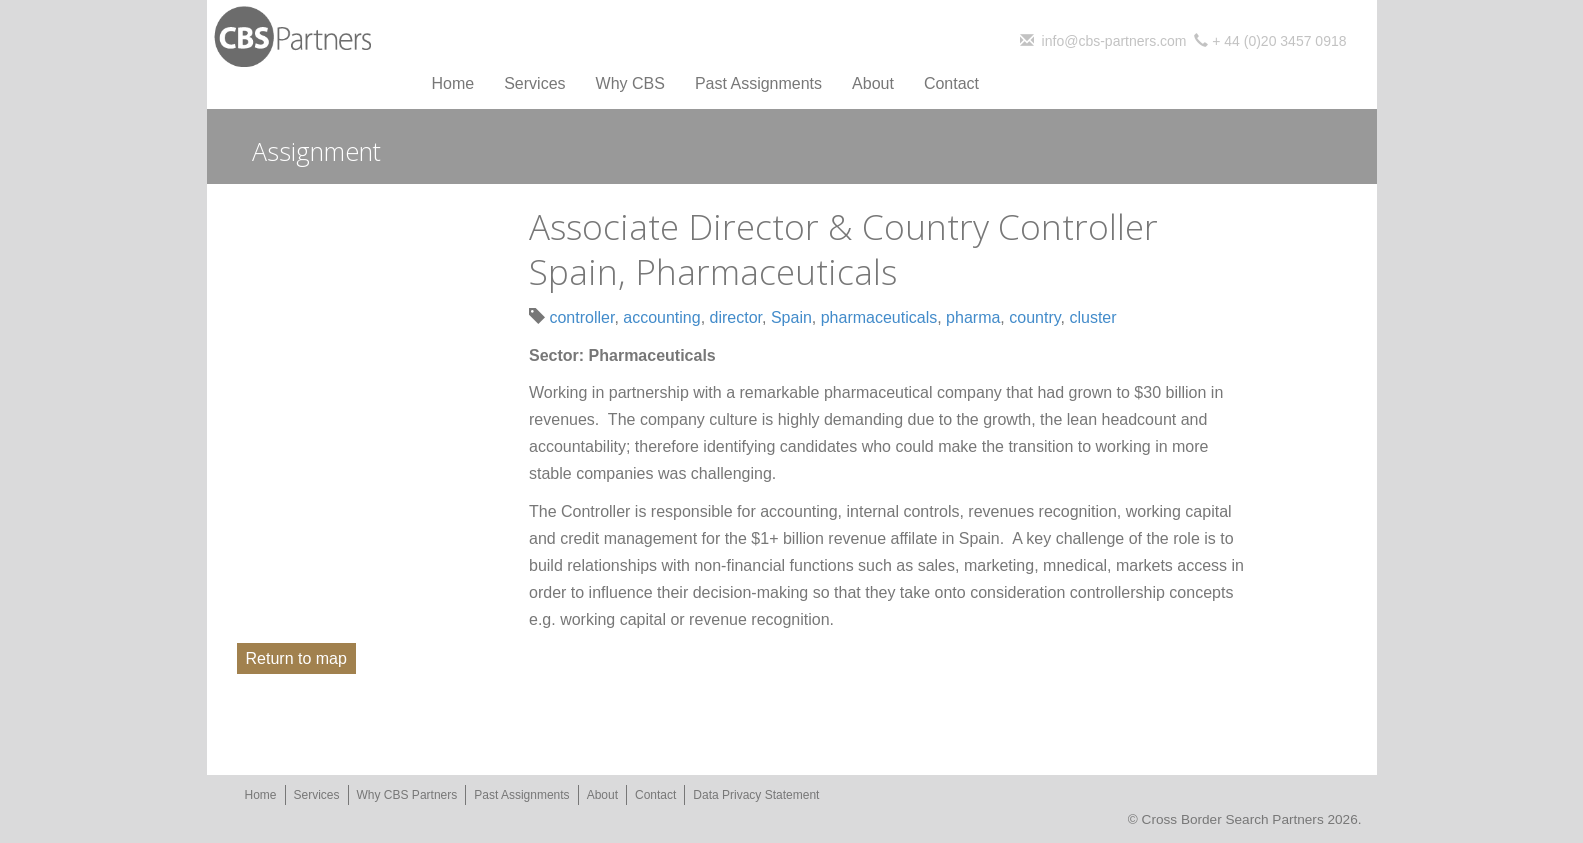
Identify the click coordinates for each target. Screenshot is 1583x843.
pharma (973, 317)
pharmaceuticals (879, 317)
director (736, 317)
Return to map (296, 658)
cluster (1092, 317)
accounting (661, 317)
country (1034, 317)
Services (534, 83)
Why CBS (630, 83)
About (873, 83)
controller (581, 317)
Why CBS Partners (407, 795)
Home (453, 83)
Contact (951, 83)
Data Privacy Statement (756, 795)
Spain (791, 317)
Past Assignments (758, 83)
